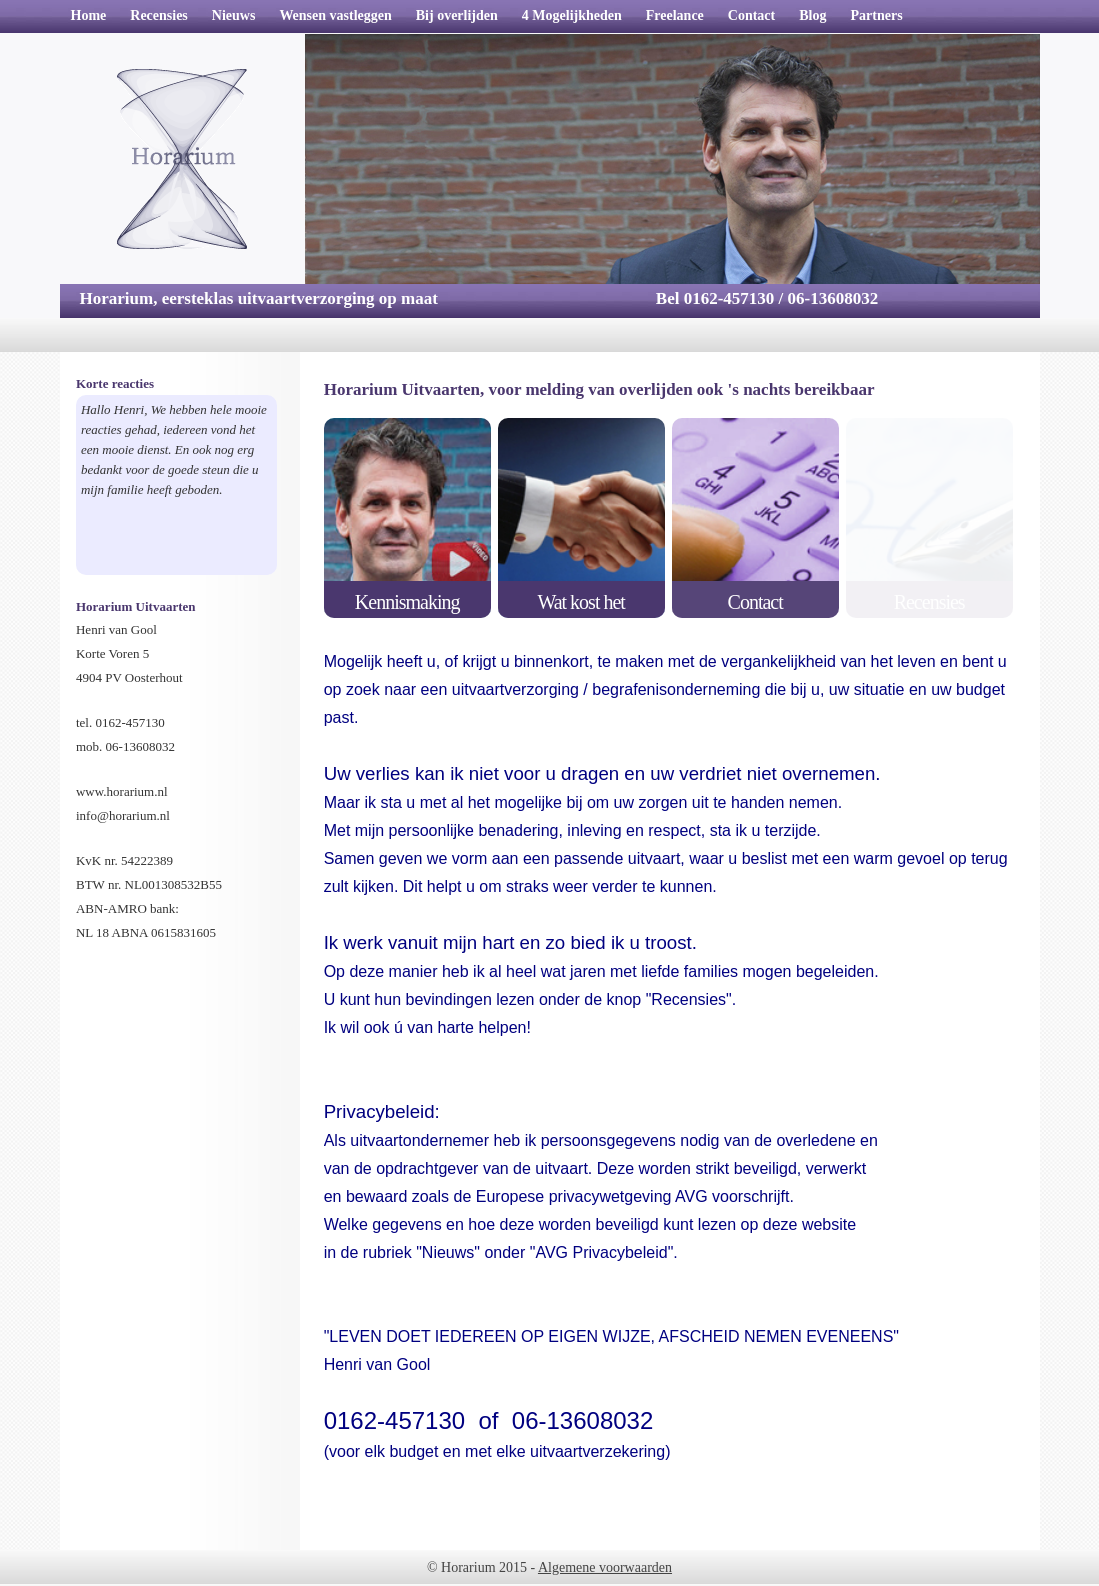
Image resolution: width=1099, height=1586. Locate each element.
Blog (812, 15)
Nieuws (234, 15)
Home (89, 15)
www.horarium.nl (122, 791)
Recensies (159, 15)
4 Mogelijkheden (572, 15)
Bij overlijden (457, 15)
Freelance (675, 15)
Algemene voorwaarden (605, 1567)
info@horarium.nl (123, 815)
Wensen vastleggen (335, 15)
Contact (751, 15)
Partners (876, 15)
